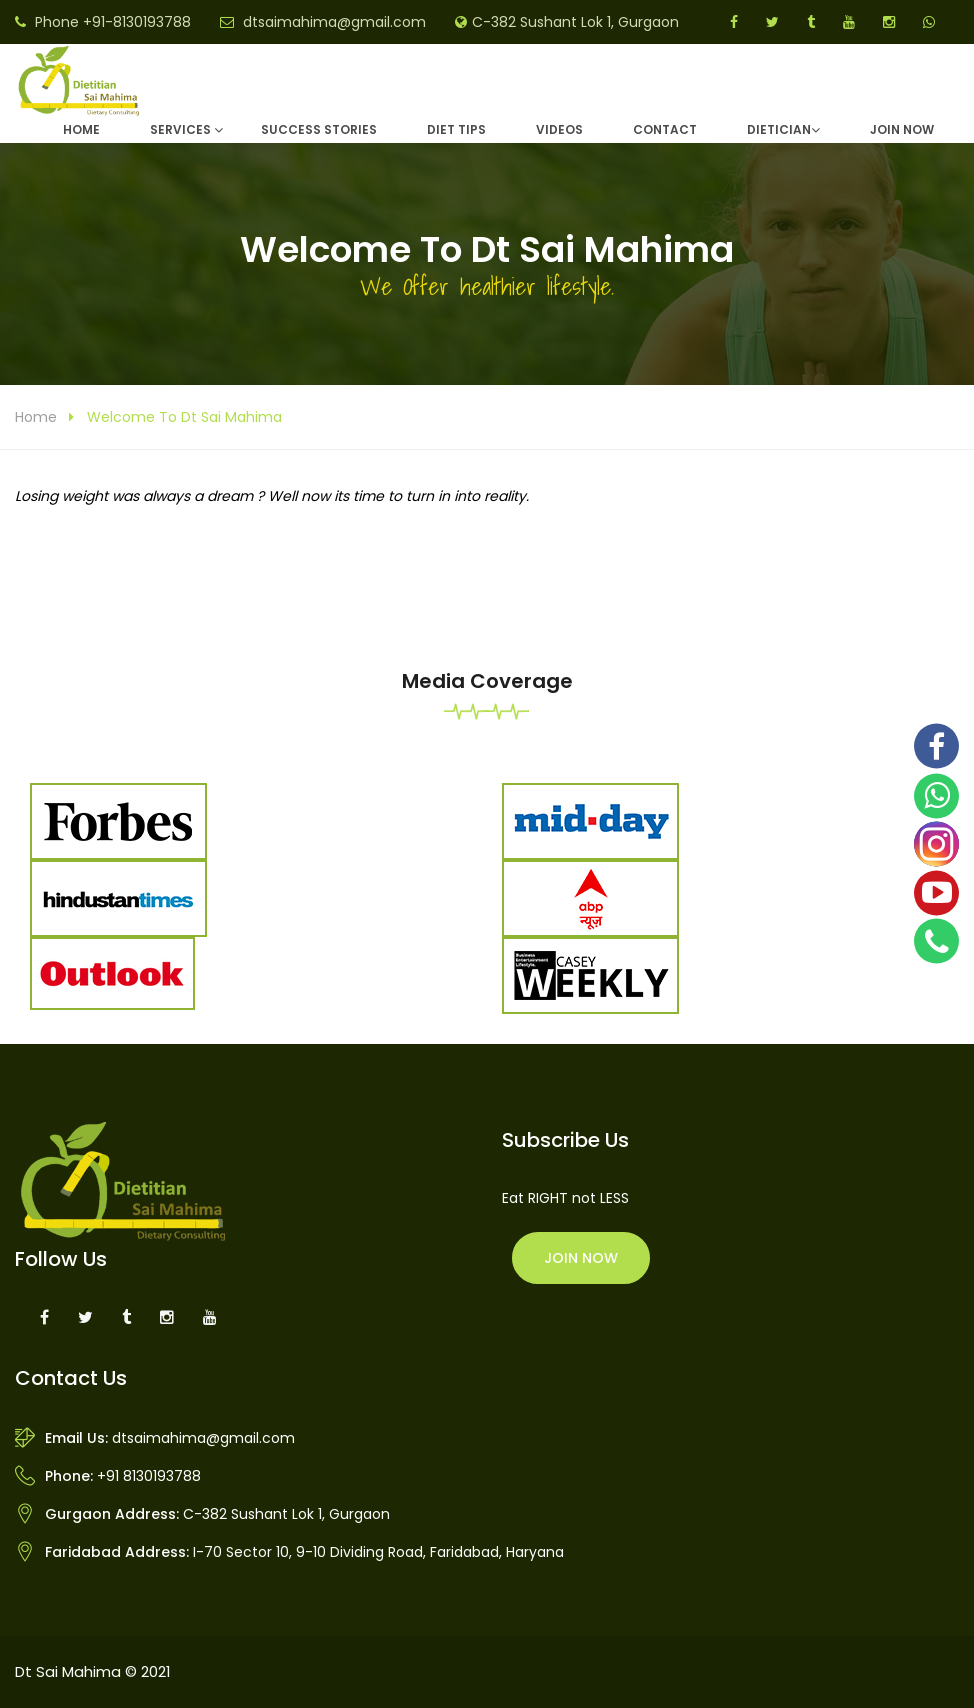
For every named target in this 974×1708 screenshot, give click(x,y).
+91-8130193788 (137, 22)
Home (81, 129)
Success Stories (319, 129)
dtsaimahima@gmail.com (334, 22)
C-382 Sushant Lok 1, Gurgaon (575, 22)
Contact (665, 129)
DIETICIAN (779, 129)
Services (180, 129)
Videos (559, 129)
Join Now (902, 129)
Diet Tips (456, 129)
